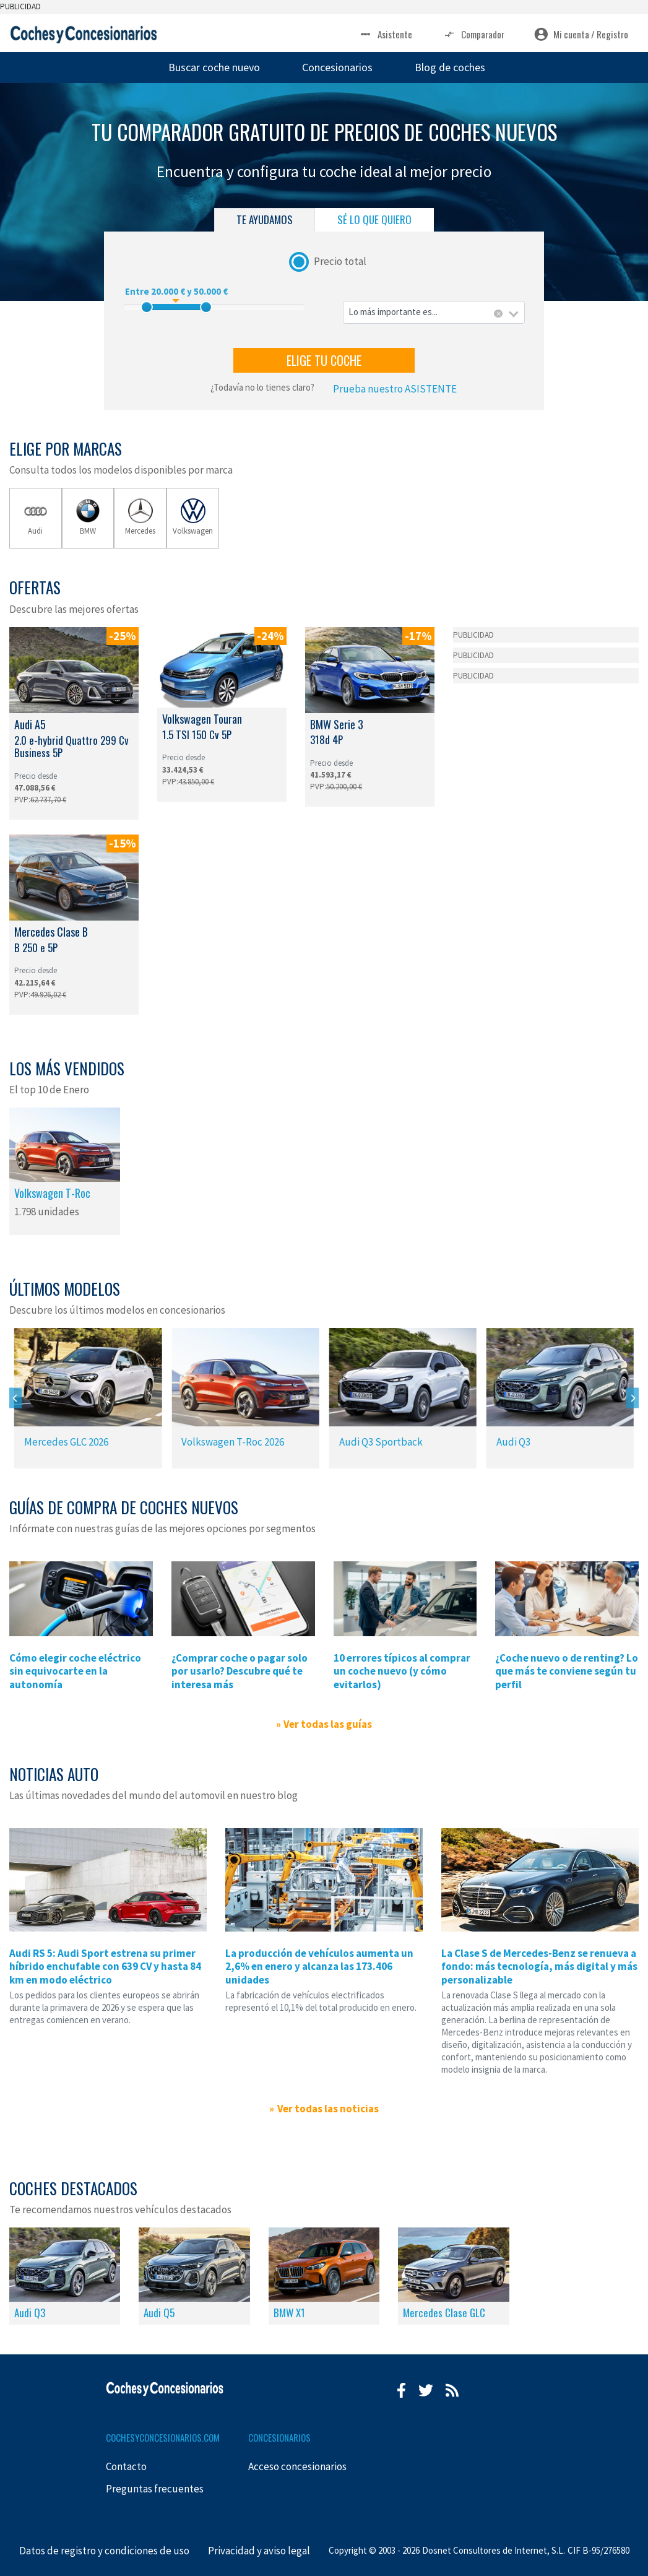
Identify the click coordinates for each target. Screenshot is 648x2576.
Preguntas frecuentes (155, 2489)
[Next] (632, 1398)
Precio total (340, 260)
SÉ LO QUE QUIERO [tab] (374, 219)
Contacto (126, 2466)
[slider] (146, 307)
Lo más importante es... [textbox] (393, 312)
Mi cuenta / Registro (581, 34)
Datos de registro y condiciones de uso (104, 2550)
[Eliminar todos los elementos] (498, 314)
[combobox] (434, 312)
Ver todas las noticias (328, 2108)
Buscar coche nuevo (214, 67)
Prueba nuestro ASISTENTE (395, 389)
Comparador (473, 34)
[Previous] (15, 1398)
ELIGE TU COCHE (324, 360)
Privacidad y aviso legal (259, 2550)
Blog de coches (450, 67)
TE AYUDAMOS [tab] (264, 219)
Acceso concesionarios (297, 2466)
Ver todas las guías (327, 1724)
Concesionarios (337, 67)
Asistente (385, 34)
